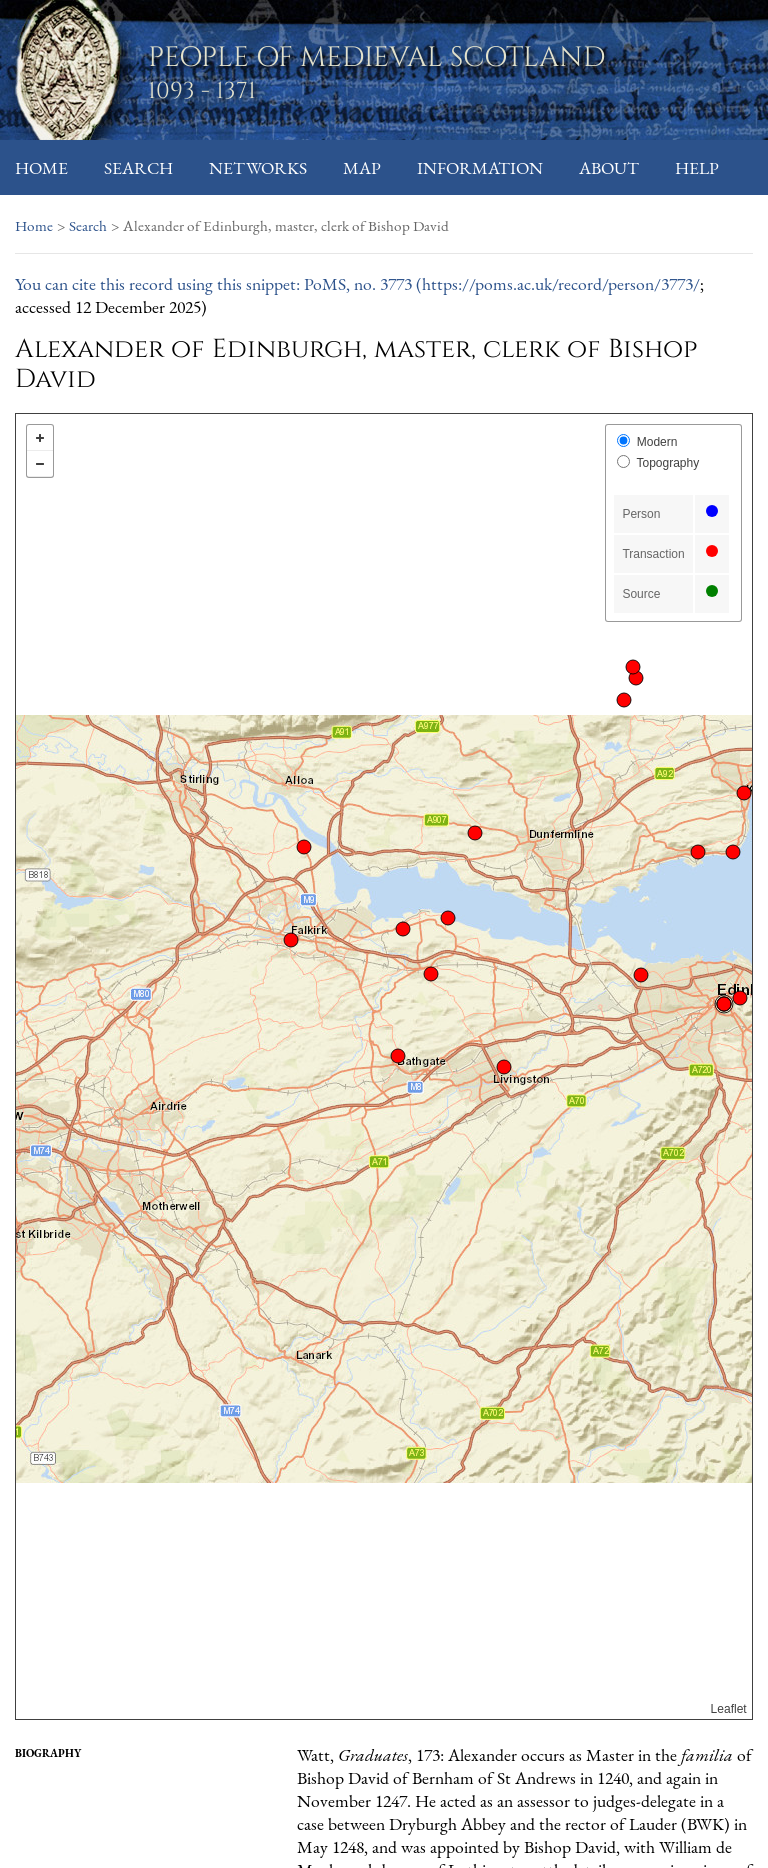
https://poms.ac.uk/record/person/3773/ (561, 283)
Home (41, 167)
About (609, 167)
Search (138, 167)
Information (480, 167)
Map (362, 167)
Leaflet (729, 1709)
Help (697, 167)
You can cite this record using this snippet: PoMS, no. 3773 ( (218, 283)
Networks (258, 167)
